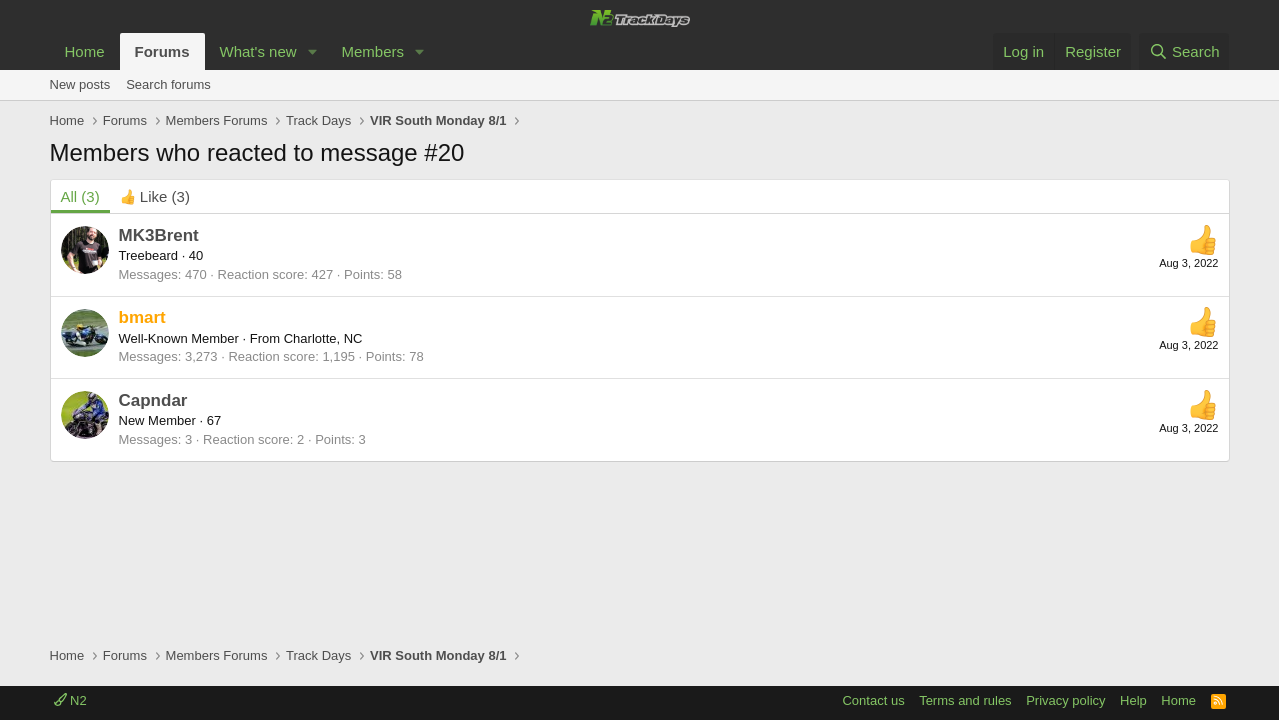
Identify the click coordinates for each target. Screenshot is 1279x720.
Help (1133, 700)
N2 (70, 700)
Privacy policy (1065, 700)
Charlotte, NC (323, 338)
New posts (80, 84)
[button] (312, 51)
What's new (258, 51)
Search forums (168, 84)
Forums (162, 51)
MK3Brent (159, 235)
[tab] (155, 196)
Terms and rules (965, 700)
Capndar (153, 400)
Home (85, 51)
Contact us (873, 700)
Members (372, 51)
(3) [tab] (80, 196)
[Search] (1184, 51)
